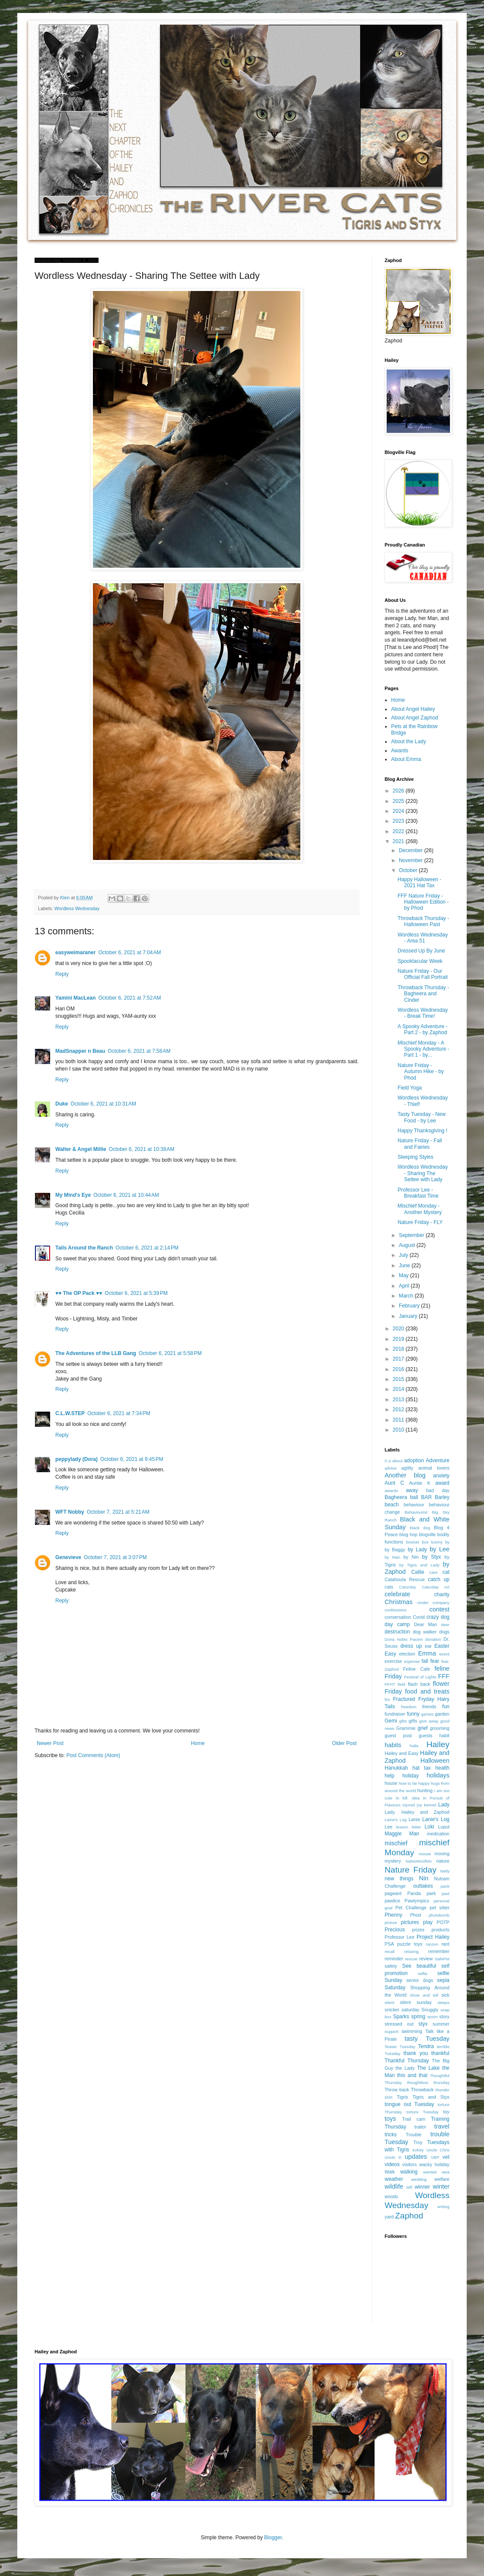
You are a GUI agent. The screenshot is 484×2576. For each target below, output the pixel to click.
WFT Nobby (69, 1512)
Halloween (434, 1760)
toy (446, 2111)
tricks (391, 2135)
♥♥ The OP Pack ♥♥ (78, 1293)
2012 (399, 1409)
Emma (427, 1653)
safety (391, 1966)
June (405, 1265)
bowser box (417, 1542)
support (391, 2031)
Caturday (407, 1587)
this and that (412, 2075)
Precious (395, 1930)
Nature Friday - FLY (420, 1222)
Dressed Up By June (421, 951)
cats (389, 1586)
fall (424, 1661)
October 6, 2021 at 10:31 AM (103, 1104)
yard (389, 2216)
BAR (426, 1497)
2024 (399, 811)
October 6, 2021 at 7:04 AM (129, 952)
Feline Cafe (416, 1669)
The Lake (428, 2068)
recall (390, 1951)
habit (444, 1735)
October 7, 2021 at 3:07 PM (115, 1557)
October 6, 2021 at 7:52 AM (129, 998)
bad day (437, 1490)
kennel (430, 1805)
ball (414, 1497)
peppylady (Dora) (76, 1459)
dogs (444, 1631)
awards (391, 1490)
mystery (393, 1860)
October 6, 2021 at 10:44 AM (126, 1195)
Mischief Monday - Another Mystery (420, 1209)
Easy (390, 1654)
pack (445, 1886)
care (434, 1572)
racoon (432, 1944)
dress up (411, 1646)
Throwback (422, 2089)
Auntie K (419, 1483)
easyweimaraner (75, 952)
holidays (438, 1775)
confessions (396, 1610)
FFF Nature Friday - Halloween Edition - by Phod (423, 902)
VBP (435, 2157)
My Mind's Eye (73, 1195)
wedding (419, 2179)
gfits (403, 1721)
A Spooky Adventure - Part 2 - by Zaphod (422, 1029)
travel (441, 2126)
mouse (425, 1853)
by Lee (439, 1549)
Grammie (405, 1728)
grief (422, 1728)
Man (414, 1834)
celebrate (397, 1594)
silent (389, 2002)
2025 (399, 801)
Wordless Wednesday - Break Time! (423, 1013)
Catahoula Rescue (405, 1579)
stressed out (399, 2023)
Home (198, 1743)
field (401, 1684)
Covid (419, 1617)
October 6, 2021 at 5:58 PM (170, 1353)
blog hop (408, 1534)
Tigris (402, 2097)
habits (393, 1745)
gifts (413, 1720)
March (407, 1296)
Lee (388, 1826)
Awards (399, 751)
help (390, 1776)
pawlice (392, 1900)
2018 (399, 1349)
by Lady (417, 1550)
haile (414, 1745)
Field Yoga (410, 1088)
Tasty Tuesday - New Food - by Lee (422, 1117)
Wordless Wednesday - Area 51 (423, 938)
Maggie (393, 1834)
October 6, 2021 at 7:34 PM (118, 1413)
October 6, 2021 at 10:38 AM (142, 1149)
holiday (410, 1776)
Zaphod (409, 2215)
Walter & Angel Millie (80, 1149)
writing (443, 2206)
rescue (411, 1958)
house (391, 1783)
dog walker (424, 1631)
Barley (442, 1497)
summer (441, 2023)
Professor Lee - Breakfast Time (418, 1193)
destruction (397, 1632)
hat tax (421, 1768)
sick (445, 1995)
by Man (392, 1557)
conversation (398, 1617)
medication (438, 1833)
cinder (423, 1602)
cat (446, 1572)
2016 (399, 1369)
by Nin (411, 1557)
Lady (443, 1805)
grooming (439, 1728)
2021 (399, 841)
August (408, 1245)
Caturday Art (435, 1587)
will (409, 2187)
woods (391, 2196)
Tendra (426, 2046)
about (397, 1460)
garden (442, 1713)
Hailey (438, 1744)
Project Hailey (433, 1937)
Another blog (405, 1475)
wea (445, 2172)
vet (446, 2157)
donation (433, 1639)
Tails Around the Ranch (84, 1248)
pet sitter (439, 1907)
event (444, 1654)
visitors (409, 2164)
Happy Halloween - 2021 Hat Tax (419, 882)
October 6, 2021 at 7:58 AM (139, 1051)
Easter (441, 1646)
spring (418, 2016)
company (441, 1602)
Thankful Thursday (407, 2061)
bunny (437, 1542)
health (442, 1768)
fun (445, 1706)
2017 (399, 1359)
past (445, 1893)
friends (429, 1706)
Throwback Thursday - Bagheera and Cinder (423, 993)
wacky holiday (434, 2164)
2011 (399, 1420)
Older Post (344, 1743)
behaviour (414, 1504)
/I (386, 1460)
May (404, 1275)
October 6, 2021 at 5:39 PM (136, 1293)
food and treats (427, 1691)
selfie (422, 1973)
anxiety (441, 1476)
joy (419, 1805)
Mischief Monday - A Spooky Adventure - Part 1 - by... (423, 1049)
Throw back (397, 2089)
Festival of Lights (420, 1677)
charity (441, 1595)
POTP (443, 1922)
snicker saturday (402, 2009)
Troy (417, 2142)
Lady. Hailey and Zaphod (417, 1812)
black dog (420, 1527)
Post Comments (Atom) (93, 1755)
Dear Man (425, 1624)
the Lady (404, 2068)
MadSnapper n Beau (80, 1051)
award (442, 1483)
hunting (425, 1790)
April (405, 1286)
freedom (408, 1706)
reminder (394, 1958)
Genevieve (68, 1557)
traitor (420, 2126)
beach (392, 1505)
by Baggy (395, 1549)
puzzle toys (409, 1943)
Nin (424, 1878)
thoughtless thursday (428, 2082)
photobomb (439, 1915)
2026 (399, 791)
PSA (389, 1943)
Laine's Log (396, 1819)
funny (413, 1714)
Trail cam (413, 2119)
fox (387, 1699)
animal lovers (433, 1467)
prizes (418, 1929)
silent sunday (415, 2002)
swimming (411, 2031)
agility (407, 1467)
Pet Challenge (411, 1907)
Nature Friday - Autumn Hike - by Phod (421, 1071)
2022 (399, 831)
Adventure (437, 1460)
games (427, 1714)
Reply (62, 974)
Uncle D (393, 2157)
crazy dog (438, 1617)
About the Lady (408, 741)
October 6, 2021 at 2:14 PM (146, 1248)
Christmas (399, 1601)
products (440, 1929)
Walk (390, 2171)
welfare (441, 2179)
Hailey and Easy (402, 1753)
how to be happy (414, 1783)
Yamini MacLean (75, 998)
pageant (393, 1893)
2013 (399, 1400)
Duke (61, 1104)
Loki (429, 1827)
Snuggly (429, 2009)
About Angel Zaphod (414, 718)
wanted (429, 2172)
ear (428, 1646)
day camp (397, 1624)
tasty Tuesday (426, 2038)
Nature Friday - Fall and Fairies (420, 1144)
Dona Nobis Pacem (404, 1639)
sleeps (443, 2002)
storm (432, 2016)
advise (391, 1468)
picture (391, 1922)
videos (392, 2164)
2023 (399, 821)
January (409, 1316)
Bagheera (396, 1497)
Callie (417, 1572)
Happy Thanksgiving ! (422, 1131)
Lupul (443, 1826)
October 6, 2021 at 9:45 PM (131, 1459)
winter (441, 2186)
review (426, 1958)
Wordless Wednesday (77, 908)
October (409, 870)
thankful (440, 2053)
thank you (416, 2053)
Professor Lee (399, 1937)
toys (390, 2118)
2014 (399, 1389)
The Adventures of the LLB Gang (95, 1353)
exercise (393, 1661)
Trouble (413, 2134)
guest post (398, 1735)
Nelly (444, 1871)
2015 (399, 1379)
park (431, 1893)
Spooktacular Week (420, 961)
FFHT (390, 1684)
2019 (399, 1339)
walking (408, 2172)
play (428, 1922)
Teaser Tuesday (400, 2046)
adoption (414, 1460)
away (412, 1490)
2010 (399, 1430)
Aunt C (394, 1483)
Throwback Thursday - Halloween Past (423, 921)
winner (422, 2187)
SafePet (442, 1958)
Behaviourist (415, 1512)
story (444, 2016)
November (411, 860)
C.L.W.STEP (70, 1413)
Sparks (401, 2016)
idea (416, 1798)
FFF (443, 1676)
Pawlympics (416, 1900)
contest (439, 1609)
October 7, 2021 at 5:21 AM (118, 1512)
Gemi (391, 1721)
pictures (410, 1922)
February (410, 1306)
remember (438, 1951)
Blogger (273, 2537)
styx (422, 2024)
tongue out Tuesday (409, 2104)
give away (428, 1721)
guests (426, 1735)
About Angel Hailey (413, 709)
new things (399, 1879)
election (407, 1653)
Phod (415, 1915)
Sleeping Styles (415, 1157)
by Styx (431, 1557)
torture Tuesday (423, 2111)
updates (416, 2156)
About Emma (406, 759)
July (404, 1255)
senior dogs (419, 1980)
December (411, 850)
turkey (418, 2150)
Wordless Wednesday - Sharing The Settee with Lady (423, 1173)
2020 (399, 1329)
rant (445, 1943)
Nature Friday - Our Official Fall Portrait (423, 974)
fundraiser (395, 1713)
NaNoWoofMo (419, 1861)
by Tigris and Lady (419, 1565)
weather (394, 2179)
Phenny (393, 1915)
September (412, 1235)
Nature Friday (410, 1869)
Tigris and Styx (430, 2097)
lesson (402, 1827)
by (447, 1542)
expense (412, 1661)
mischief (396, 1843)
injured (408, 1805)
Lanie (414, 1819)
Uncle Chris (438, 2150)
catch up (438, 1579)
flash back (419, 1684)
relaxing (411, 1951)
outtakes (423, 1886)
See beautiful (419, 1966)
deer (445, 1624)
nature (442, 1860)
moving (441, 1853)
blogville (427, 1534)
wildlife (394, 2186)
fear (434, 1661)
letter (416, 1827)
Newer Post (50, 1743)
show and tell (424, 1995)
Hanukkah (396, 1768)
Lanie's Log (435, 1819)
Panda (414, 1893)
